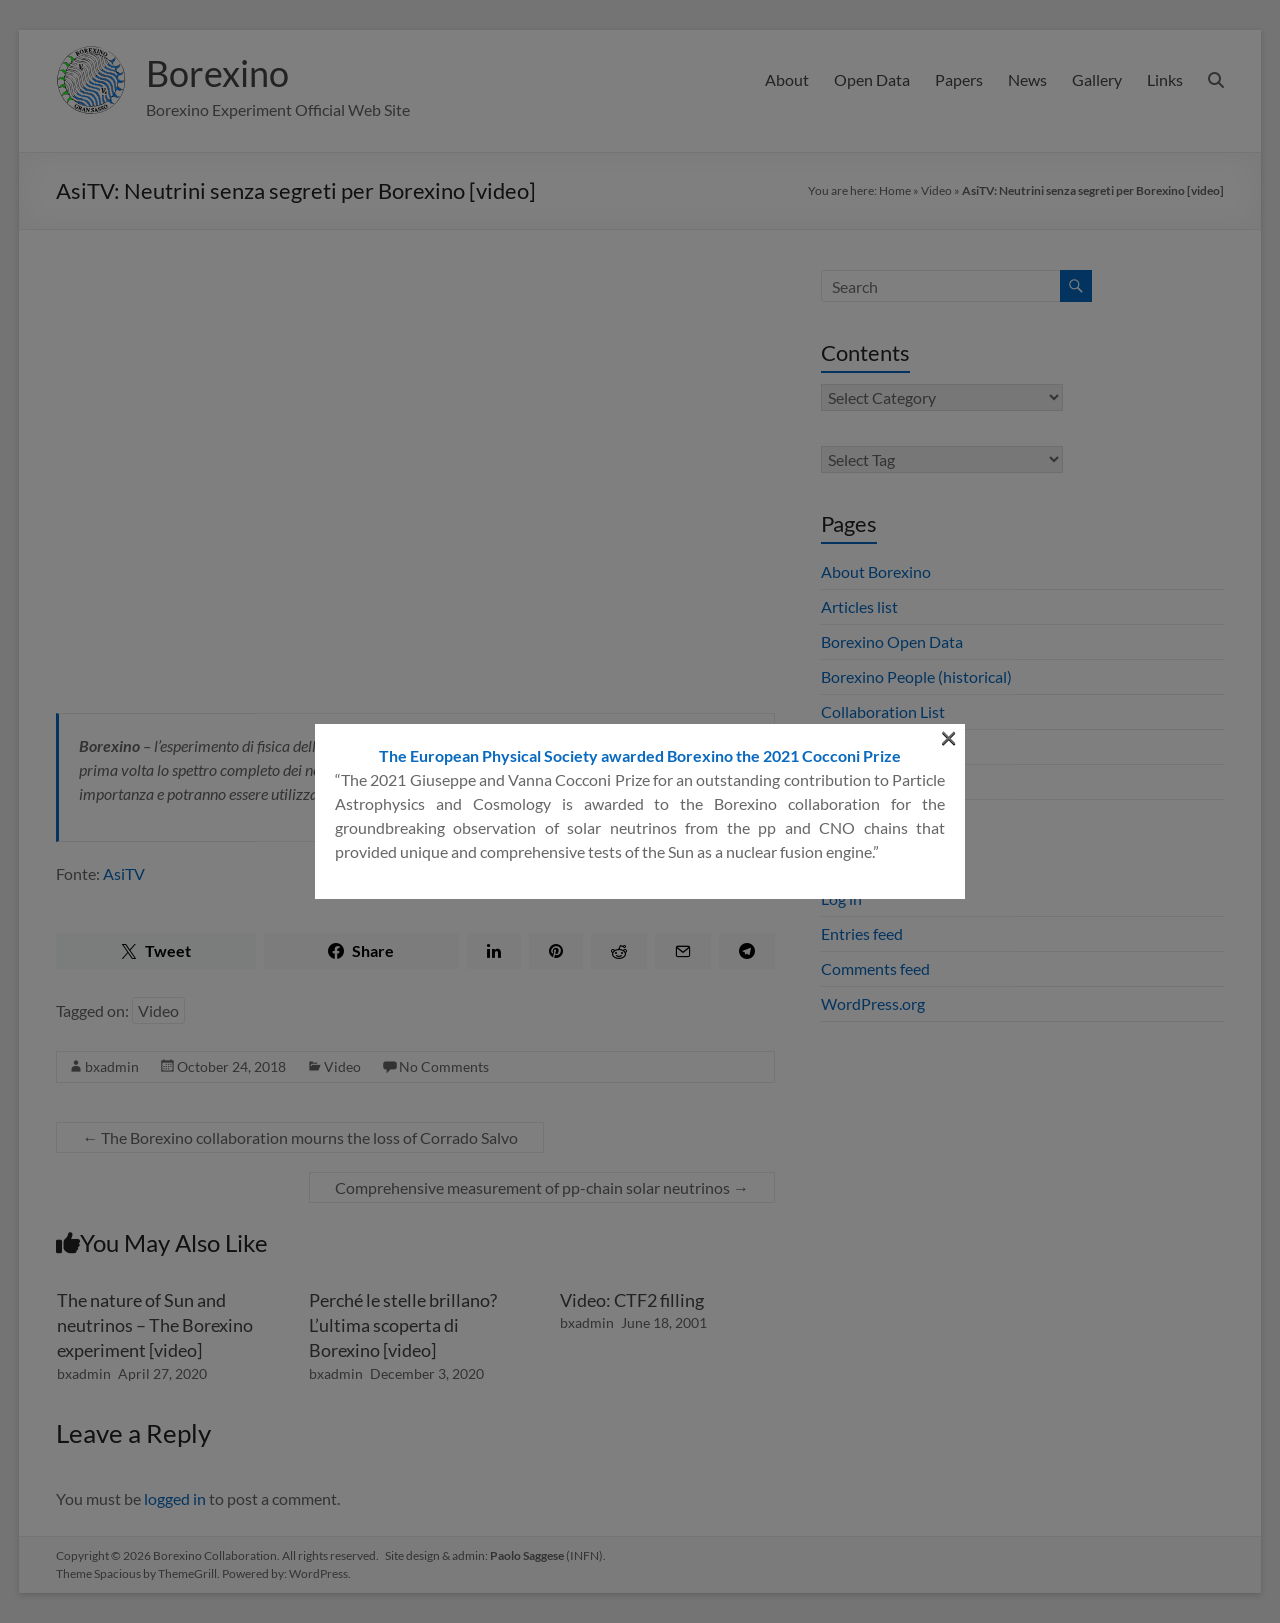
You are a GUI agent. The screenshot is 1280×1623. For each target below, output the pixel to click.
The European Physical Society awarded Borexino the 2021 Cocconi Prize (640, 755)
